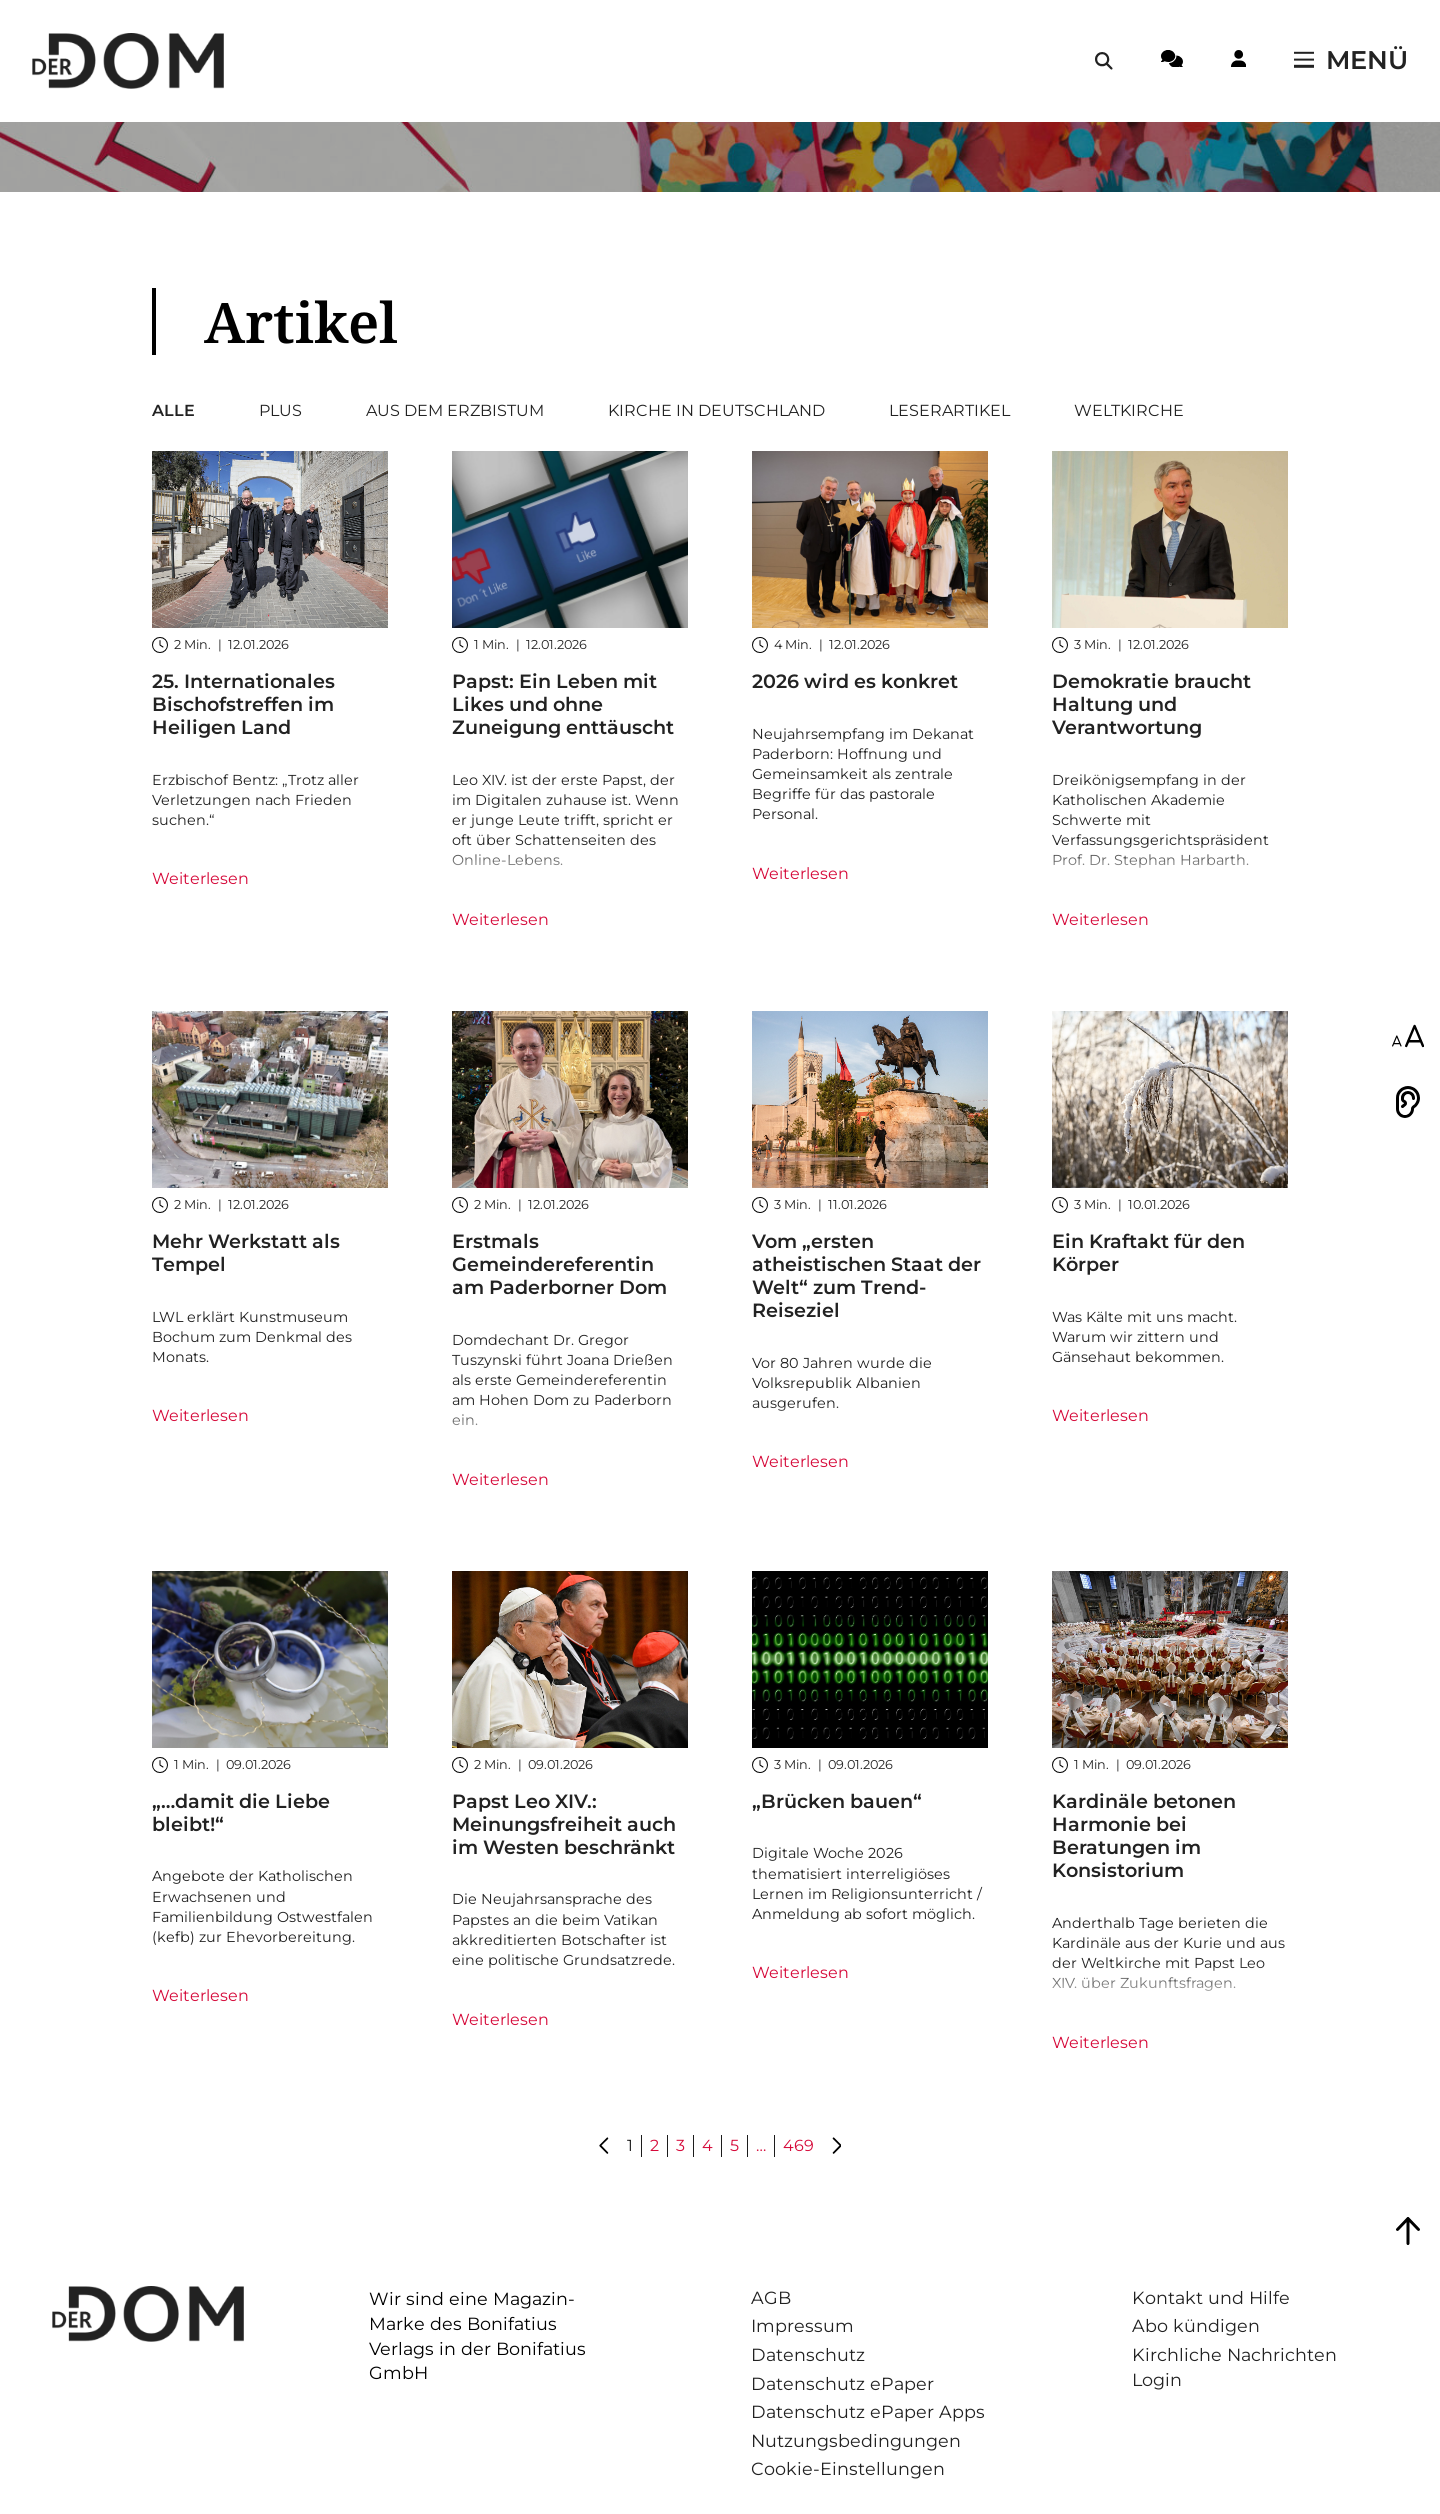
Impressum (802, 2325)
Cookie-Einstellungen (848, 2468)
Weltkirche (1129, 411)
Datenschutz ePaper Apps (868, 2411)
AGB (771, 2297)
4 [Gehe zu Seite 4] (707, 2145)
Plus (280, 411)
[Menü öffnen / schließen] (1351, 61)
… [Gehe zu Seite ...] (761, 2145)
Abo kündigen (1196, 2325)
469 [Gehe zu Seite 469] (798, 2145)
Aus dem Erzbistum (455, 411)
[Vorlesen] (1408, 1102)
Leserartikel (949, 411)
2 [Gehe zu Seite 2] (654, 2145)
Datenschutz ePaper (842, 2383)
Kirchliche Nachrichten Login (1234, 2367)
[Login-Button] (1238, 62)
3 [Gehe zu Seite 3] (680, 2145)
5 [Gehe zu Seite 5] (734, 2145)
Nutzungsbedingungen (856, 2440)
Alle (173, 411)
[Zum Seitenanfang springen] (1408, 2231)
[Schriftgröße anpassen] (1408, 1038)
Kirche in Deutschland (716, 411)
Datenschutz (808, 2354)
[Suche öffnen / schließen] (1104, 61)
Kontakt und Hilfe (1211, 2297)
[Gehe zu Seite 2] (836, 2147)
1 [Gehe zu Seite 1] (630, 2145)
